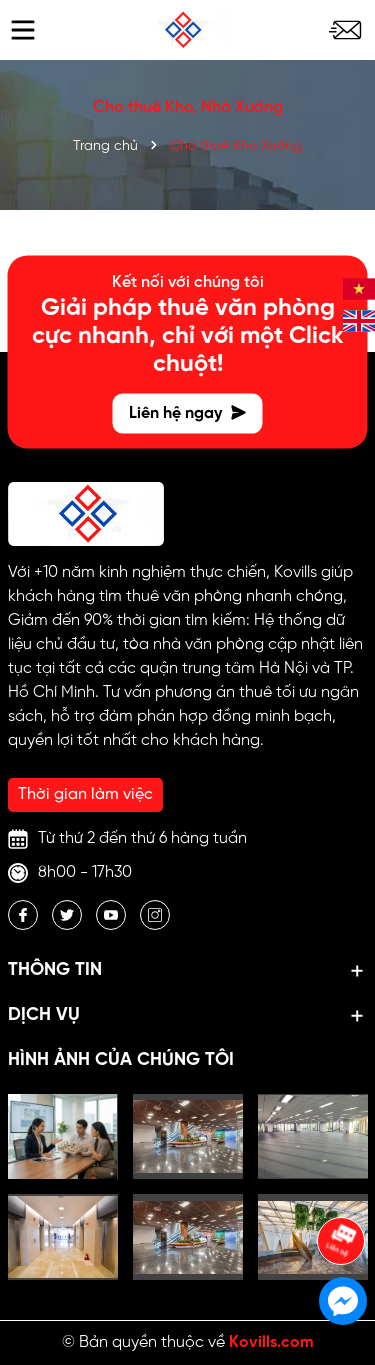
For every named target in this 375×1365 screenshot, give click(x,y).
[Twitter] (67, 915)
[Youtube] (111, 915)
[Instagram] (155, 915)
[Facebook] (23, 915)
